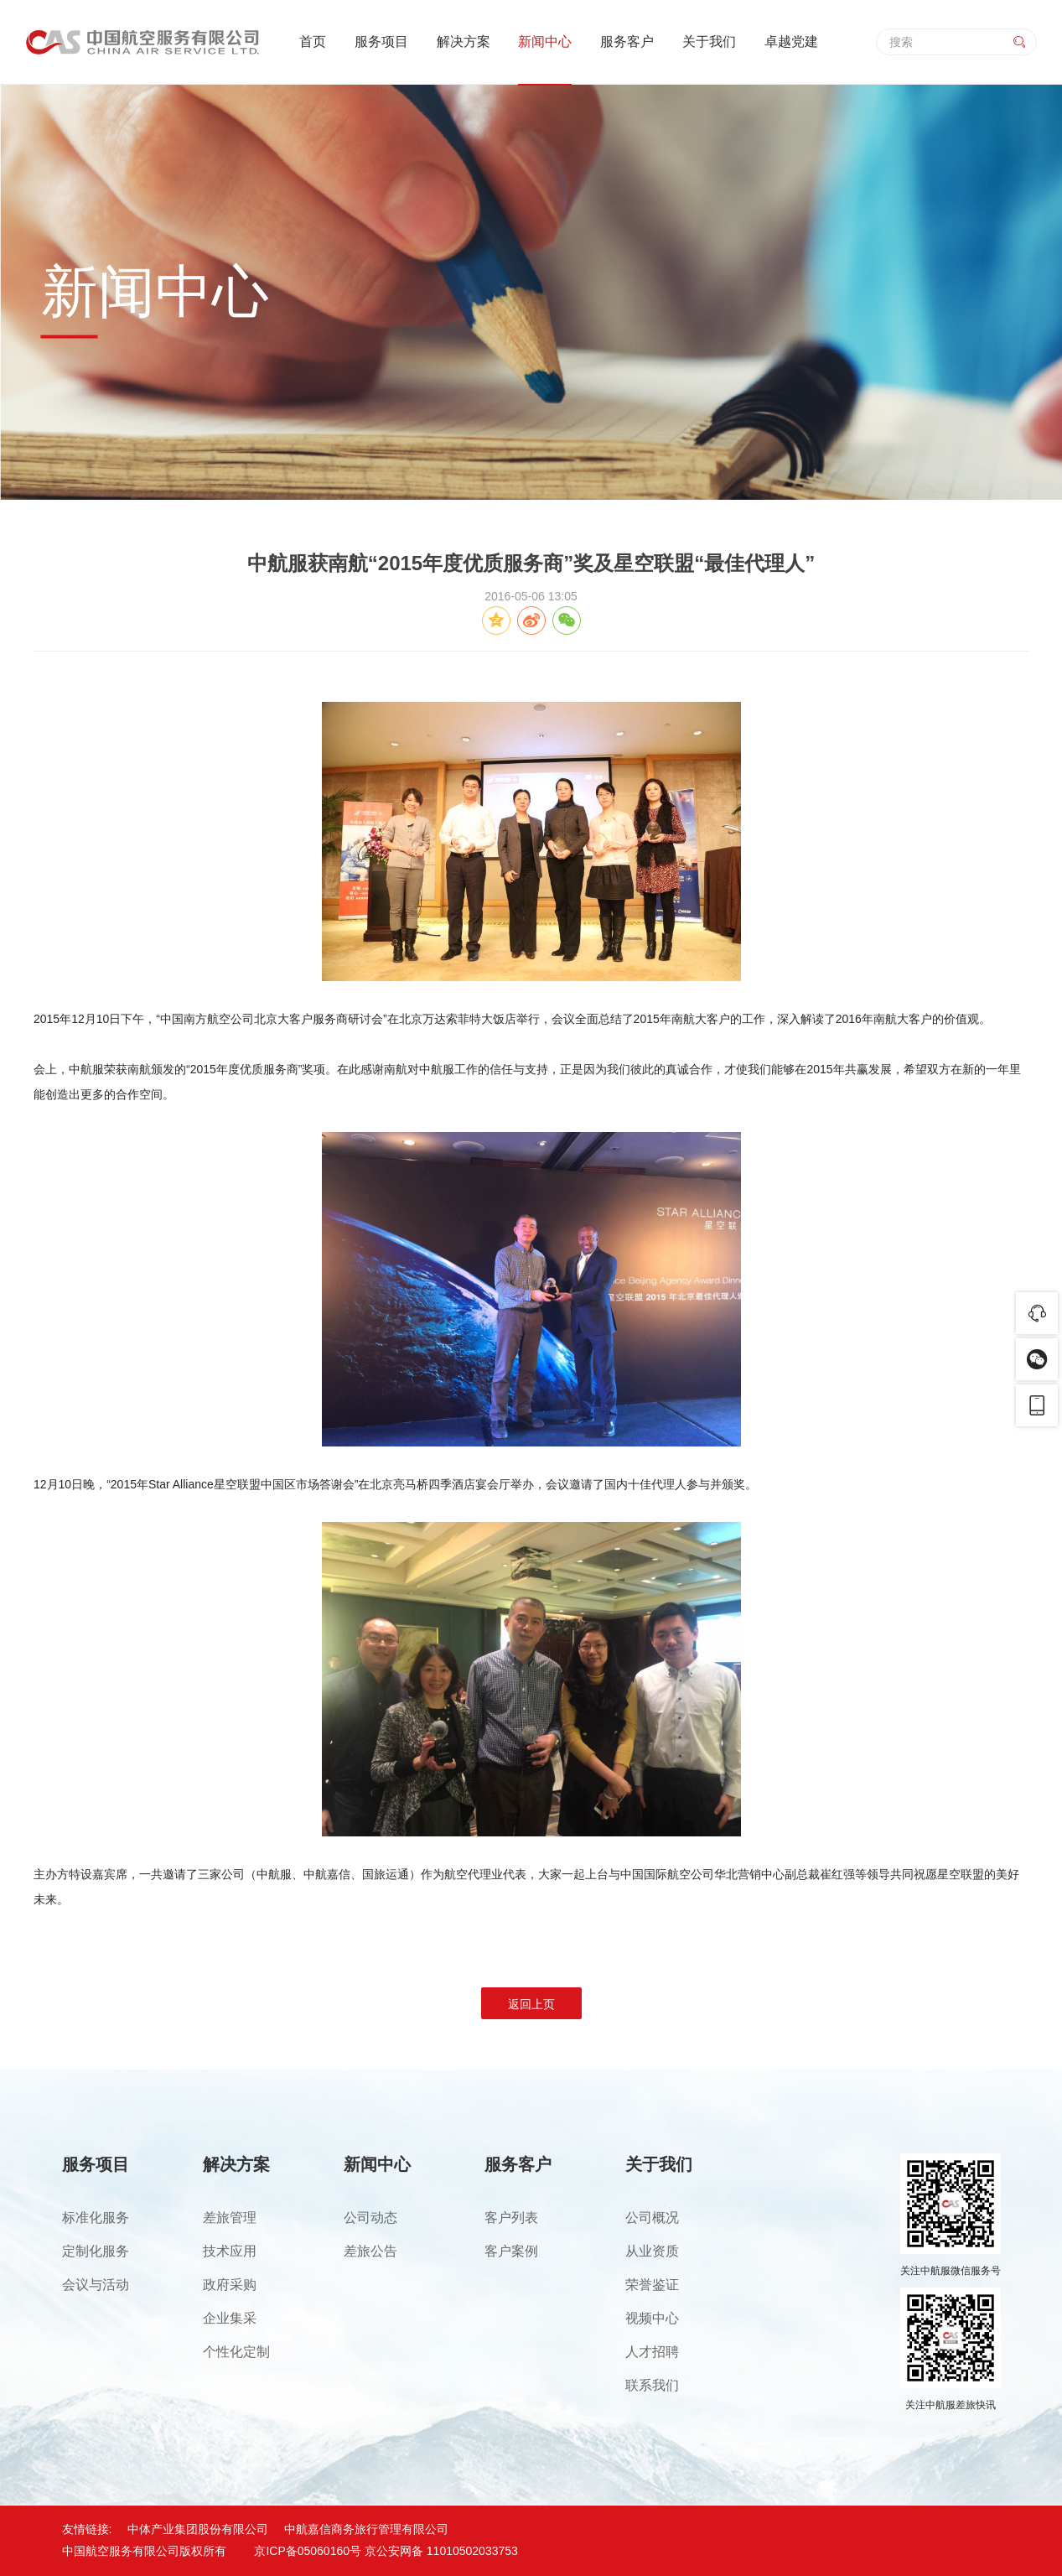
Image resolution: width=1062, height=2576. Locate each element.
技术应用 (229, 2251)
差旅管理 (229, 2217)
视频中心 (652, 2318)
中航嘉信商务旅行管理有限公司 (366, 2529)
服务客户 (627, 41)
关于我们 (709, 41)
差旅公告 (370, 2251)
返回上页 (531, 2004)
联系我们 (652, 2385)
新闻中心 (545, 41)
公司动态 (370, 2217)
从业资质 (652, 2251)
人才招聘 (652, 2352)
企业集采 (229, 2318)
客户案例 (511, 2251)
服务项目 (381, 41)
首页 (312, 41)
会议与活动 (95, 2284)
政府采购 (229, 2284)
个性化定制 (236, 2352)
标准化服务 (95, 2217)
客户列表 (511, 2217)
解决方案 (463, 41)
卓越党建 (791, 41)
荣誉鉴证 (652, 2284)
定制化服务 (95, 2251)
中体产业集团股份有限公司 (197, 2529)
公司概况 (652, 2217)
